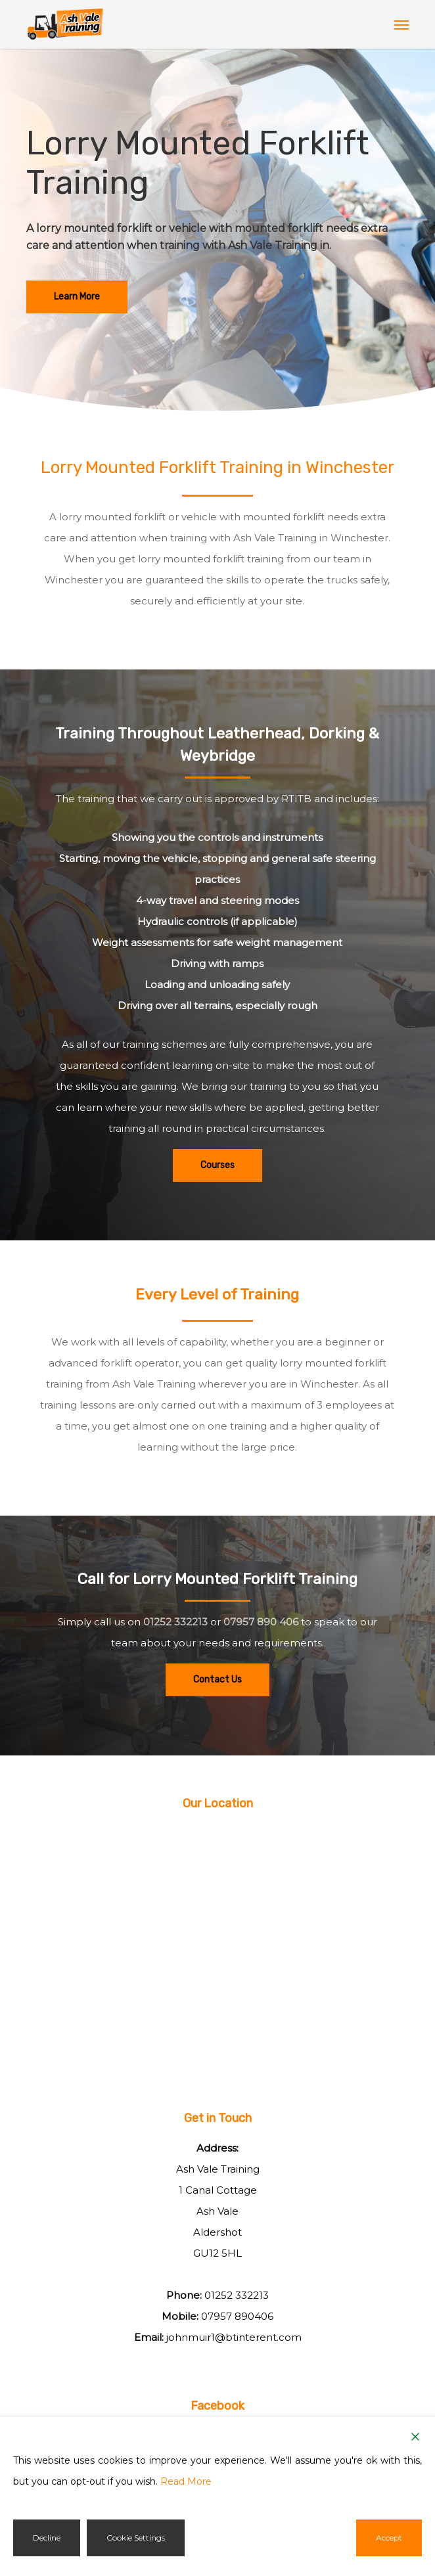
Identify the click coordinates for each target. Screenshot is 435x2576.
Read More (186, 2481)
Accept (389, 2537)
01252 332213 (175, 1622)
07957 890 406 (260, 1622)
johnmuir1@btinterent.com (234, 2337)
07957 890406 (237, 2316)
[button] (401, 24)
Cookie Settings (135, 2537)
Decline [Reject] (46, 2537)
